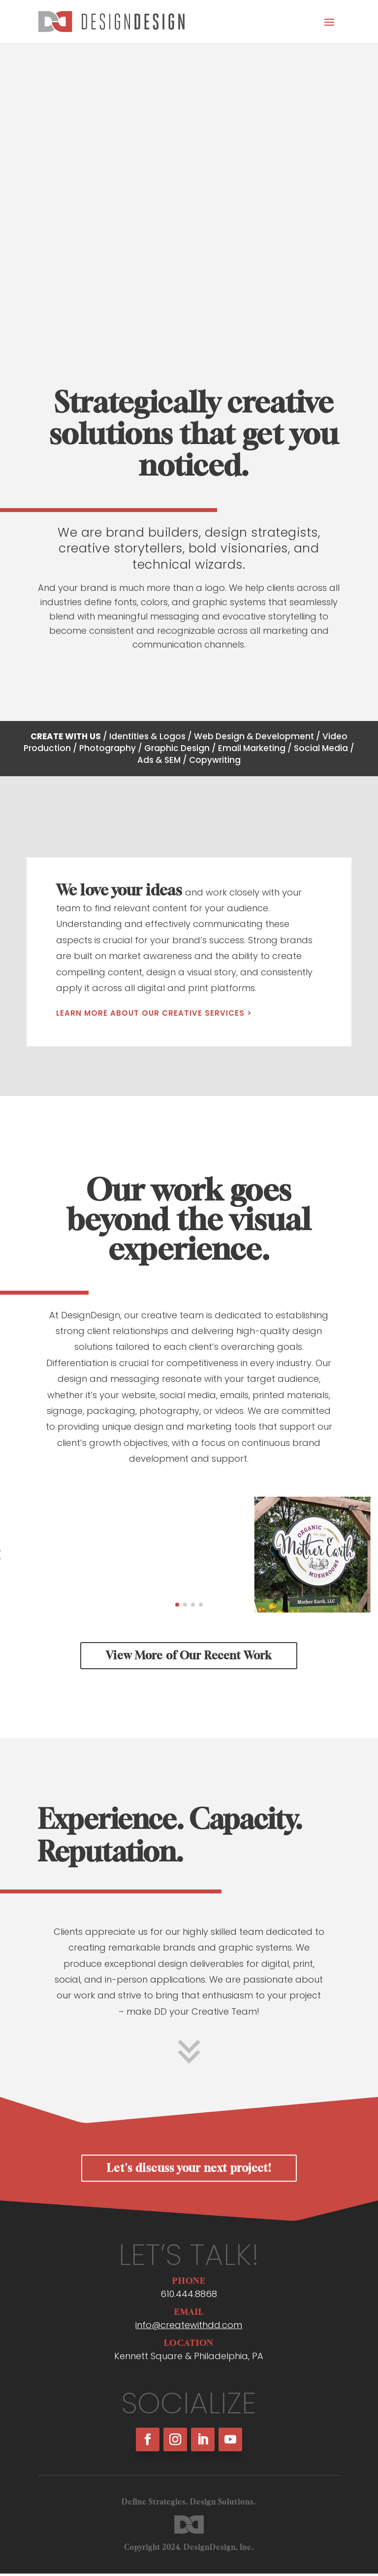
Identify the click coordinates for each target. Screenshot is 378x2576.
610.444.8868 (188, 2299)
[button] (177, 1610)
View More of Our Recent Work (189, 1660)
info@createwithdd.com (188, 2330)
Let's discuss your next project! (189, 2173)
